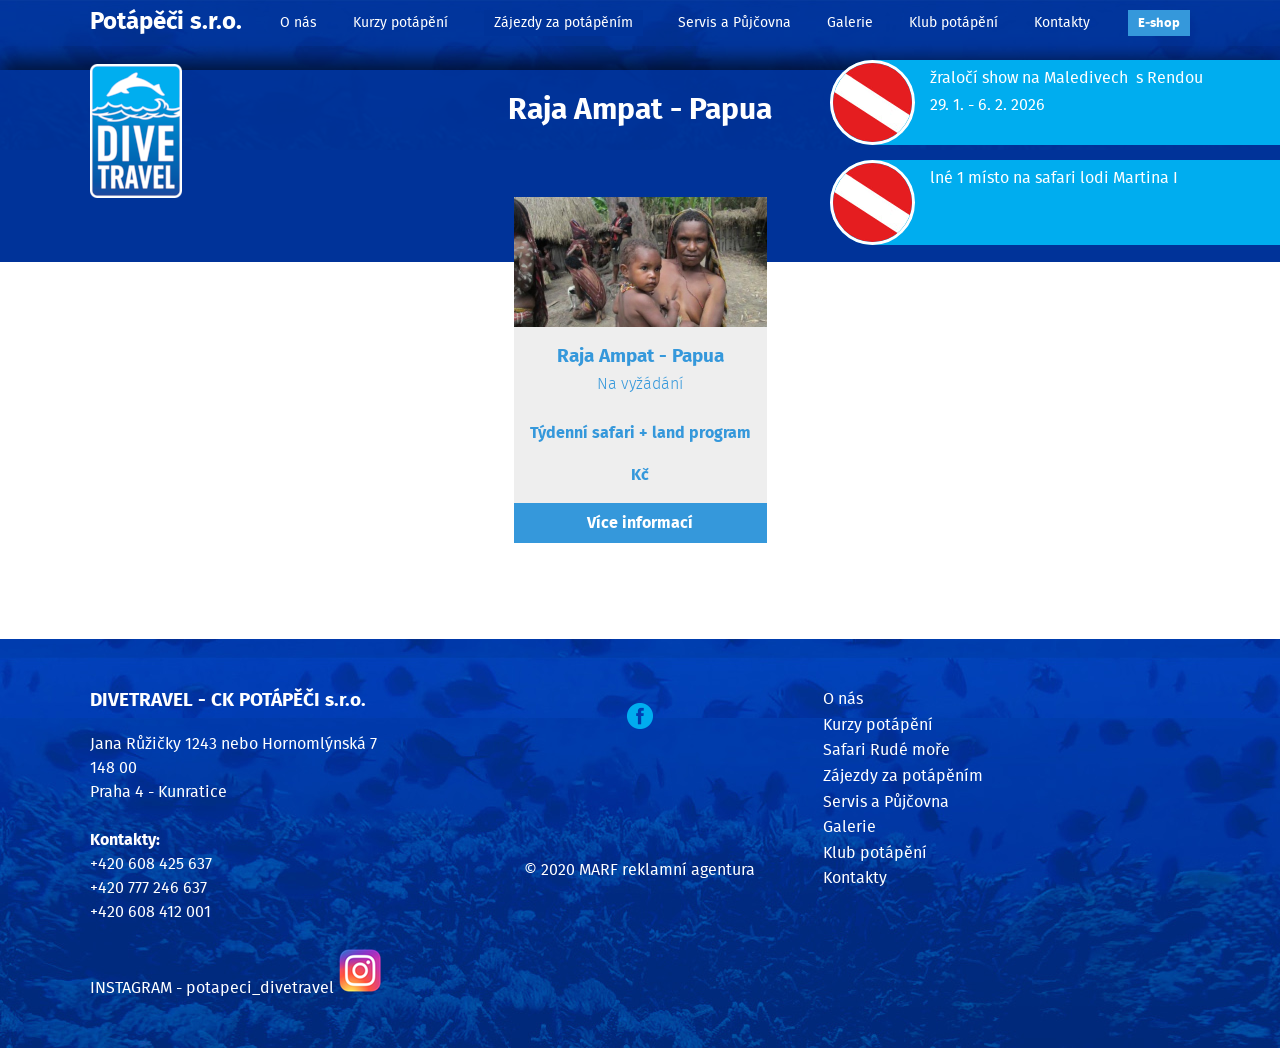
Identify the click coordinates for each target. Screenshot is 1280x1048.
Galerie (850, 22)
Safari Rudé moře (886, 750)
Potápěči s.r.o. (166, 22)
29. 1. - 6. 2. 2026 (987, 105)
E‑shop (1159, 23)
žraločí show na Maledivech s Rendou (1066, 78)
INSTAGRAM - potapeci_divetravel (212, 988)
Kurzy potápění (400, 22)
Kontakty (1062, 22)
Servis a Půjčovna (734, 22)
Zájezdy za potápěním (563, 22)
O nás (298, 22)
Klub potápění (953, 22)
